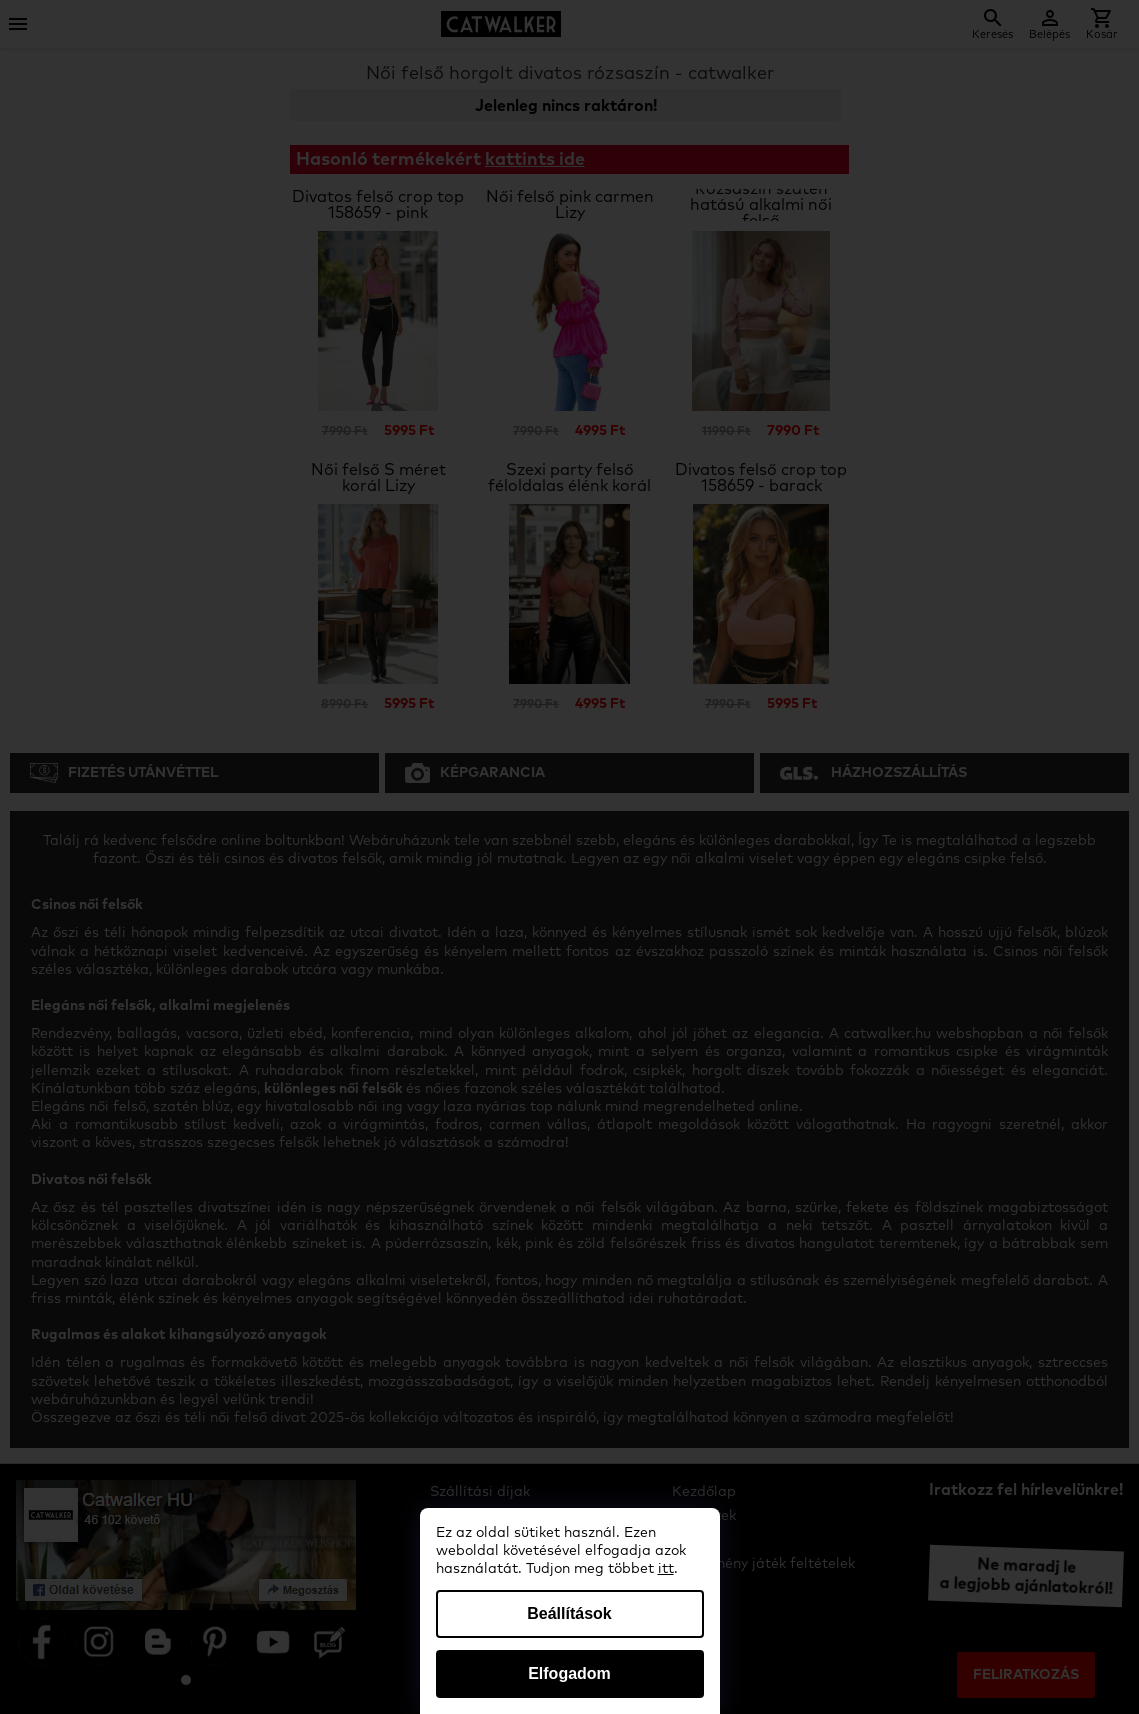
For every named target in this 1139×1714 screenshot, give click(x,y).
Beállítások (569, 1613)
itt (666, 1569)
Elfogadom (569, 1673)
